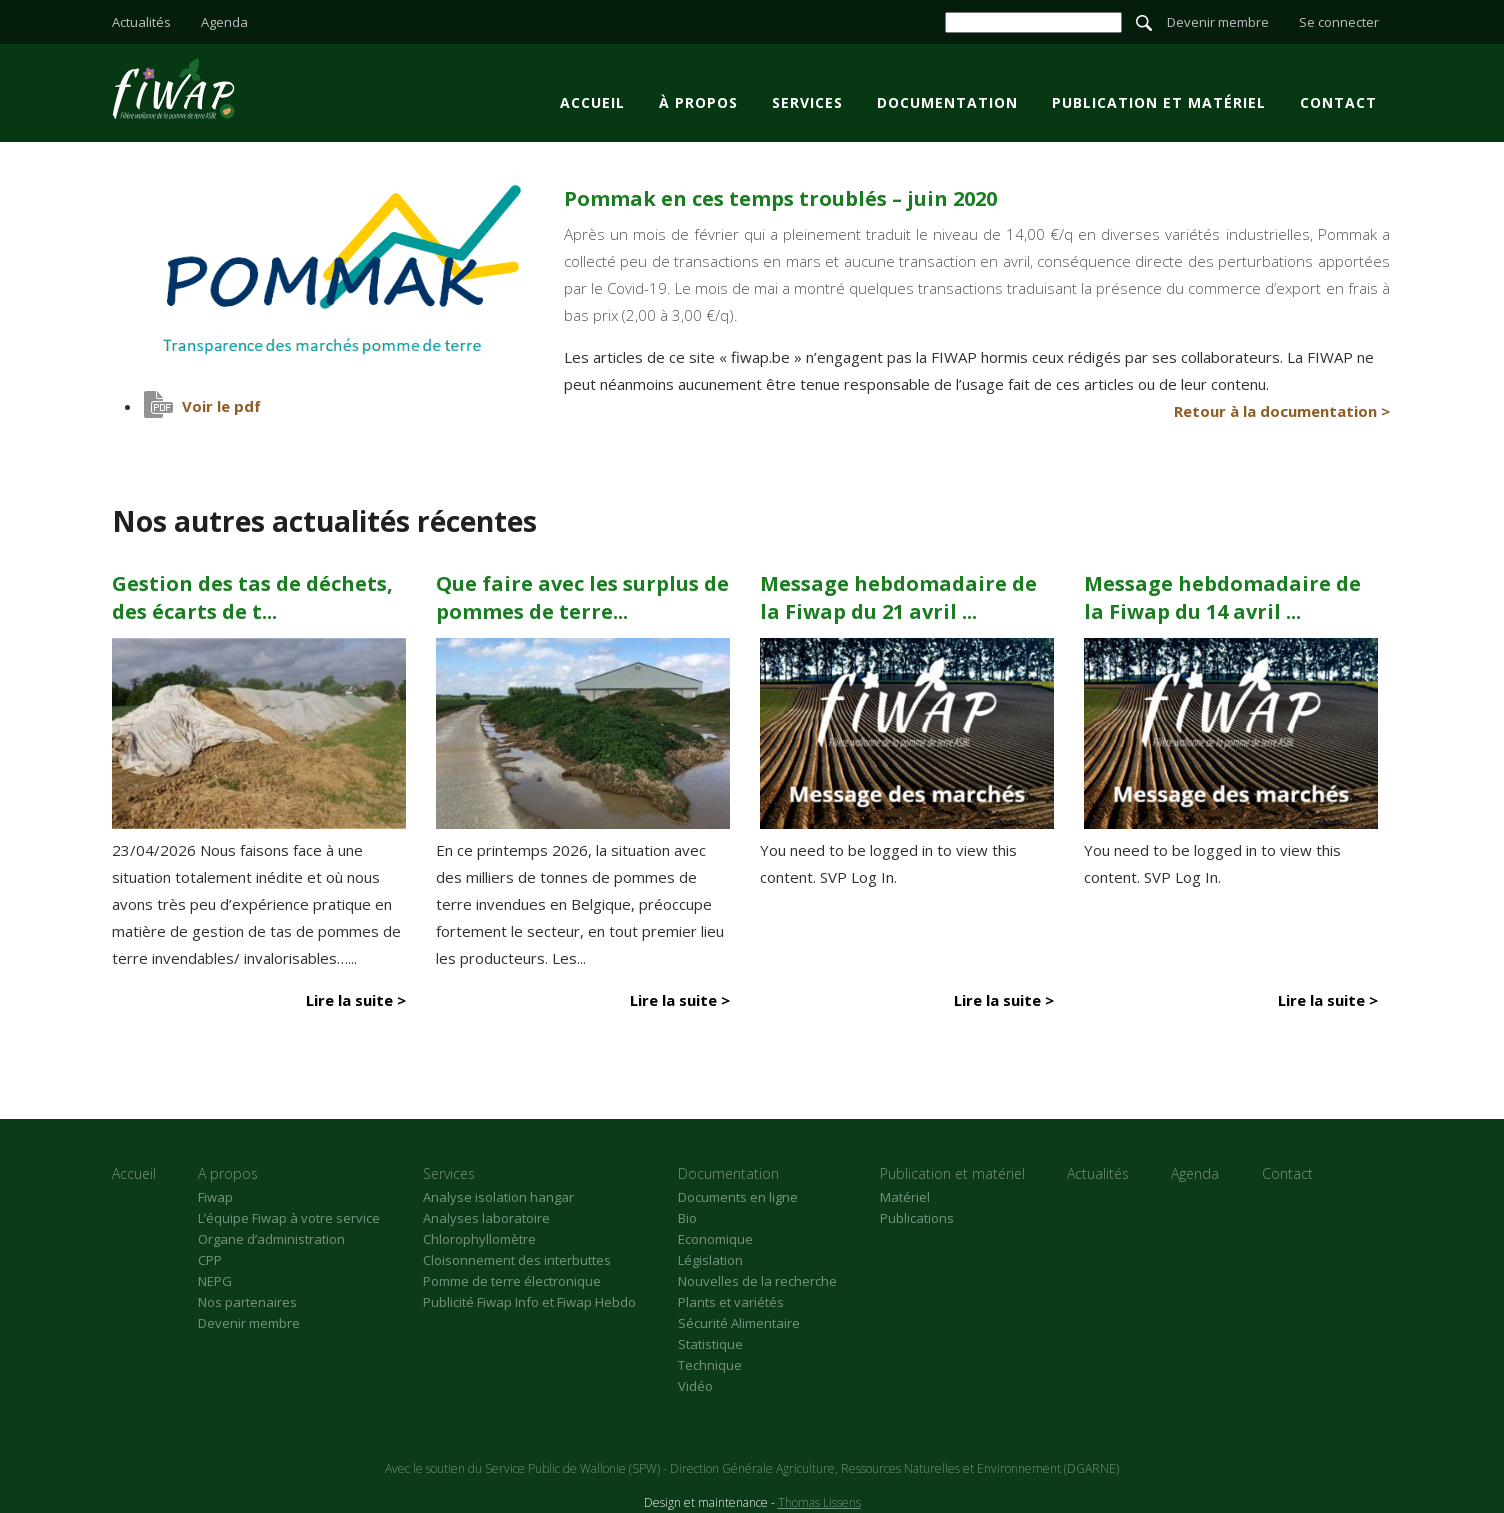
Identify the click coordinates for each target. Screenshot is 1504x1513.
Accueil (592, 102)
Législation (710, 1260)
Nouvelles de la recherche (757, 1281)
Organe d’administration (271, 1239)
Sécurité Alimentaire (739, 1323)
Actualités (141, 22)
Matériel (905, 1197)
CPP (210, 1260)
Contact (1338, 102)
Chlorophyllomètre (479, 1239)
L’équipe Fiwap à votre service (289, 1218)
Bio (687, 1218)
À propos (698, 102)
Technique (710, 1365)
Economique (715, 1239)
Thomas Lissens (819, 1502)
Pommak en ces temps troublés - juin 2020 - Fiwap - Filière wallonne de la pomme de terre (173, 88)
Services (807, 102)
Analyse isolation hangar (498, 1197)
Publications (917, 1218)
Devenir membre (1218, 22)
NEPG (215, 1281)
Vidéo (695, 1386)
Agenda (224, 22)
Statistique (710, 1344)
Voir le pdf (221, 406)
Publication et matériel (1159, 102)
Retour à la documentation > (1282, 411)
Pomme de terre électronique (512, 1281)
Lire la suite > (356, 1000)
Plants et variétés (731, 1302)
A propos (228, 1173)
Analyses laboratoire (486, 1218)
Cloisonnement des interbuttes (517, 1260)
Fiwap (215, 1197)
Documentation (947, 102)
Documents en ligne (738, 1197)
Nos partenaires (247, 1302)
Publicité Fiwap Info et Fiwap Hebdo (529, 1302)
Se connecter (1339, 22)
